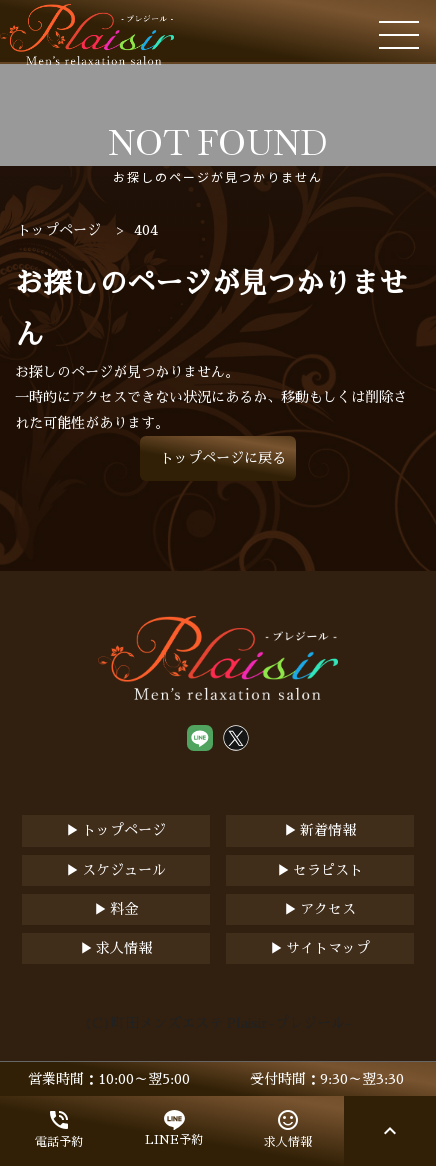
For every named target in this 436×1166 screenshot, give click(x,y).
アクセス (328, 909)
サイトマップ (328, 948)
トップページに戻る (223, 458)
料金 (124, 909)
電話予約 (59, 1128)
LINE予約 (174, 1128)
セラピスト (328, 870)
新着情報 (328, 830)
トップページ (124, 830)
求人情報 (124, 948)
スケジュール (124, 870)
